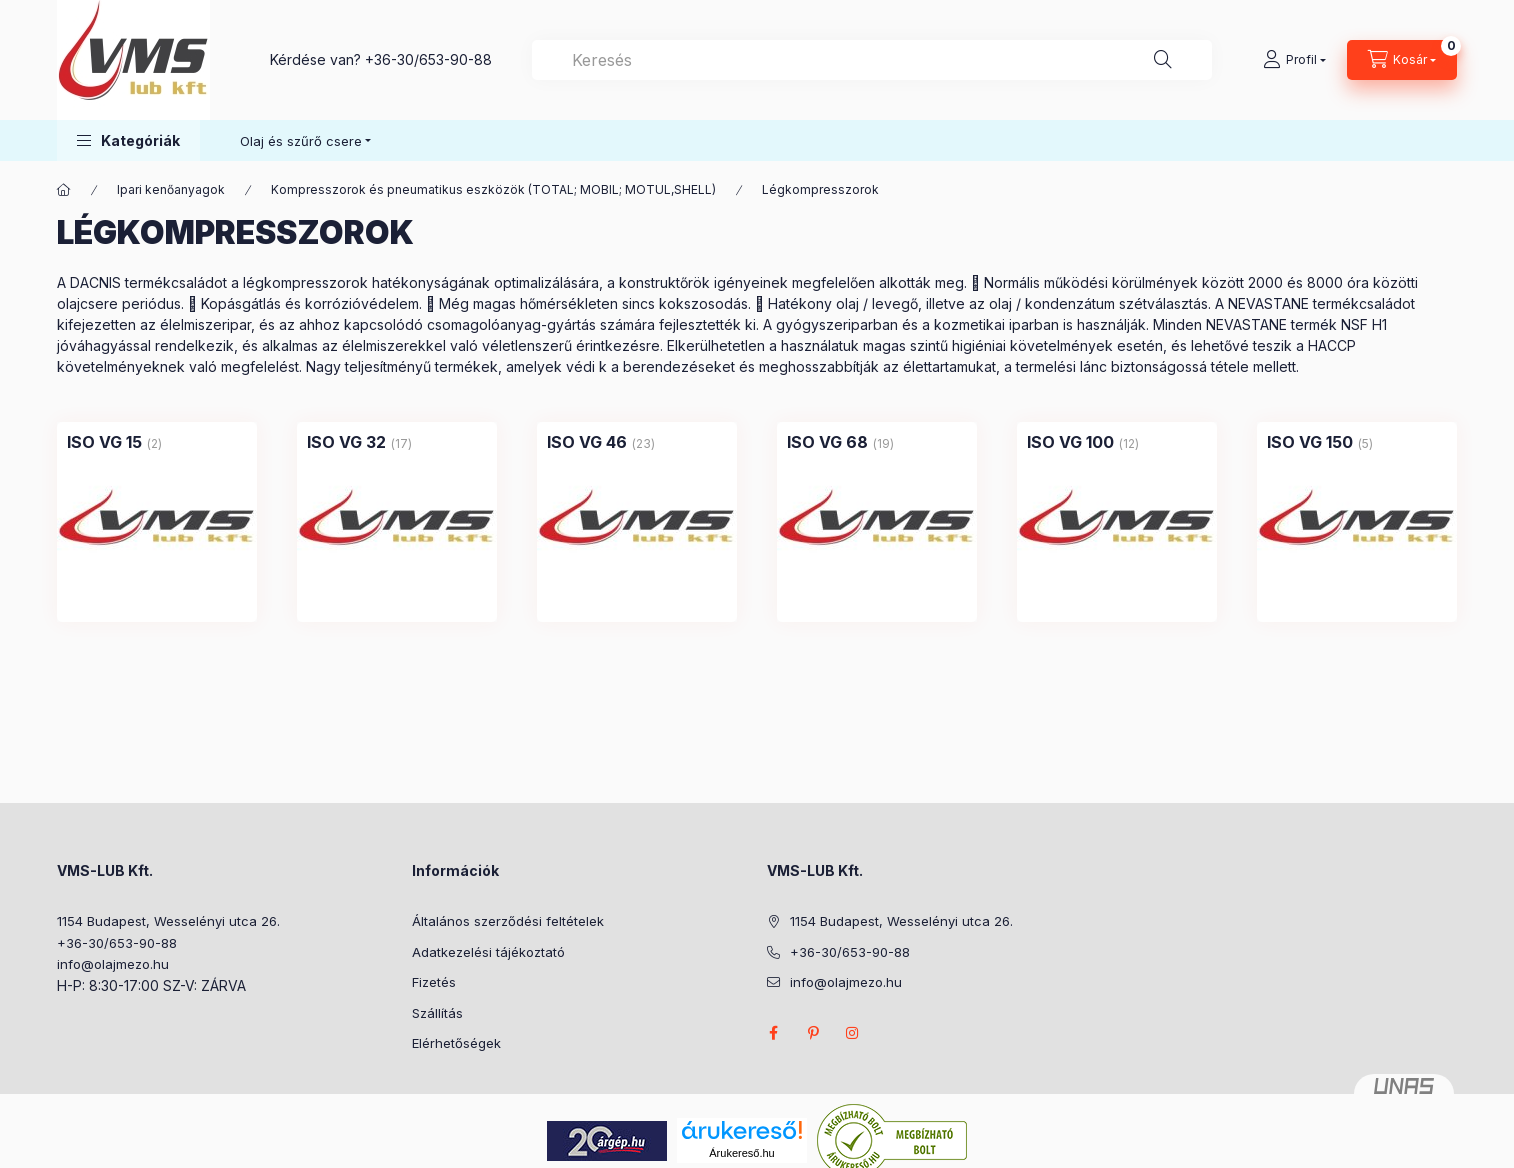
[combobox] (872, 60)
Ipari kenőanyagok (171, 189)
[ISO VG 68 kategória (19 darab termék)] (827, 442)
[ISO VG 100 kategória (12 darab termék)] (1070, 442)
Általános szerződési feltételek (508, 921)
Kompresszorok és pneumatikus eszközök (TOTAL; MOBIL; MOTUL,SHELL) (493, 189)
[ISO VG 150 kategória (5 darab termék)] (1310, 442)
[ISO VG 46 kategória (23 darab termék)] (587, 442)
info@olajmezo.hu (113, 964)
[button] (128, 140)
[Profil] (1294, 60)
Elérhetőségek (456, 1043)
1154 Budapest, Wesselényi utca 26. (168, 921)
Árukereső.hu (741, 1153)
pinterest (813, 1033)
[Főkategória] (64, 190)
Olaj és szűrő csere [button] (301, 141)
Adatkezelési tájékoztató (488, 952)
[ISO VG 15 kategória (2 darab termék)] (104, 442)
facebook (773, 1033)
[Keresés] (1163, 60)
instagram (853, 1033)
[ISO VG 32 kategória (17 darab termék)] (346, 442)
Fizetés (434, 982)
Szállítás (437, 1013)
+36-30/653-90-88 (428, 59)
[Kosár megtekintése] (1402, 60)
